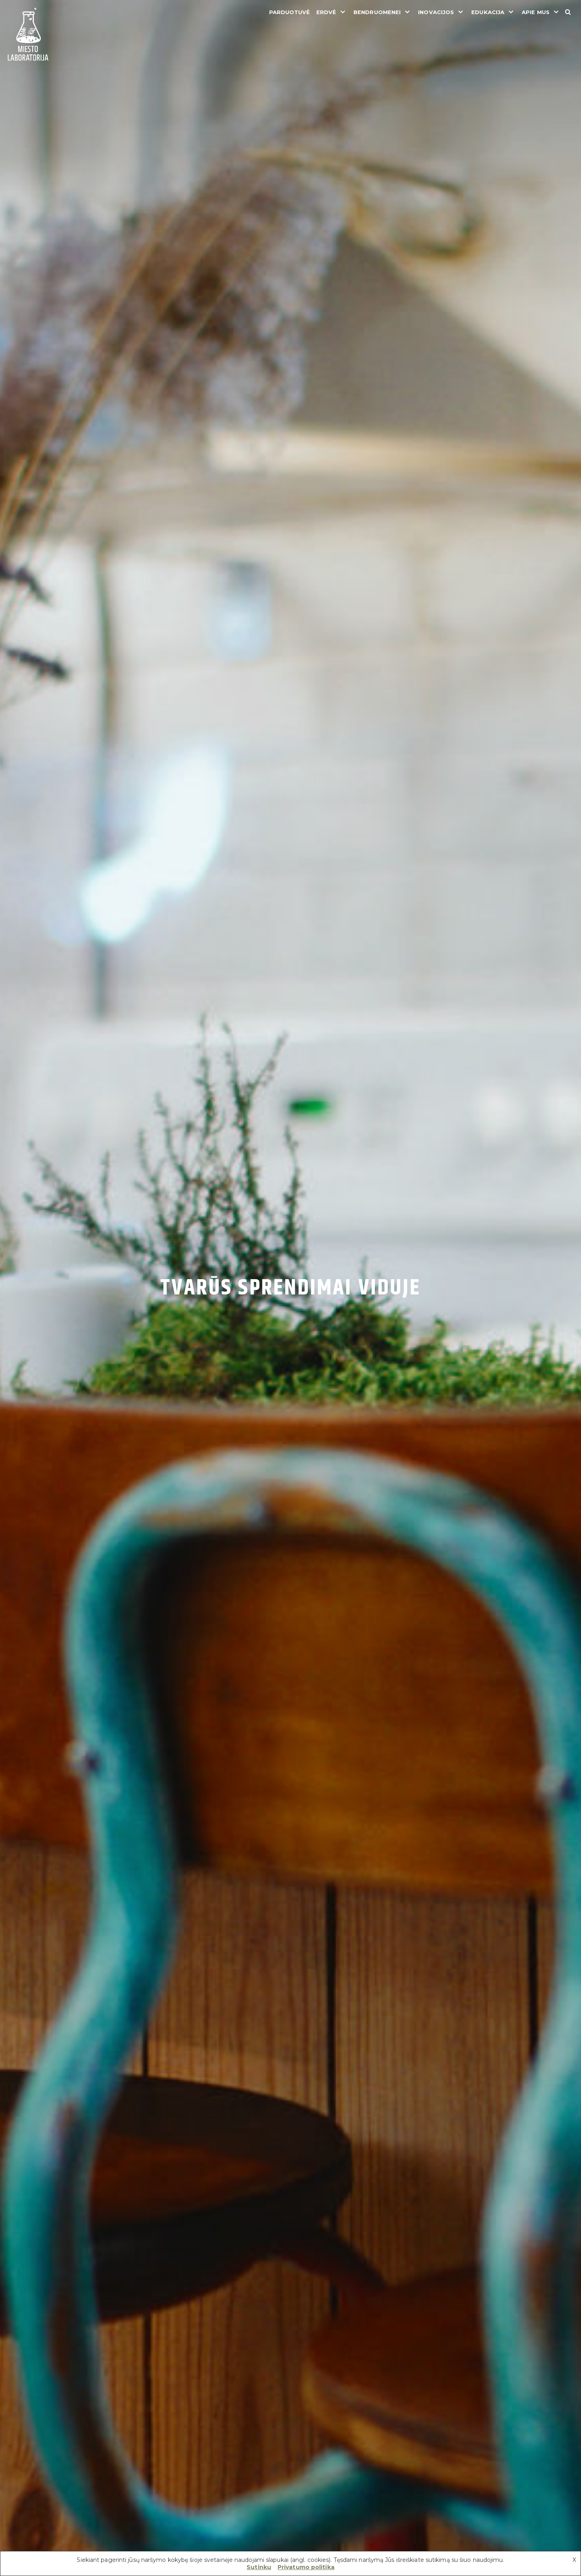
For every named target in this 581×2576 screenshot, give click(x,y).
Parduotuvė (289, 12)
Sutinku (259, 2567)
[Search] (568, 12)
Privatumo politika (306, 2567)
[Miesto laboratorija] (28, 35)
